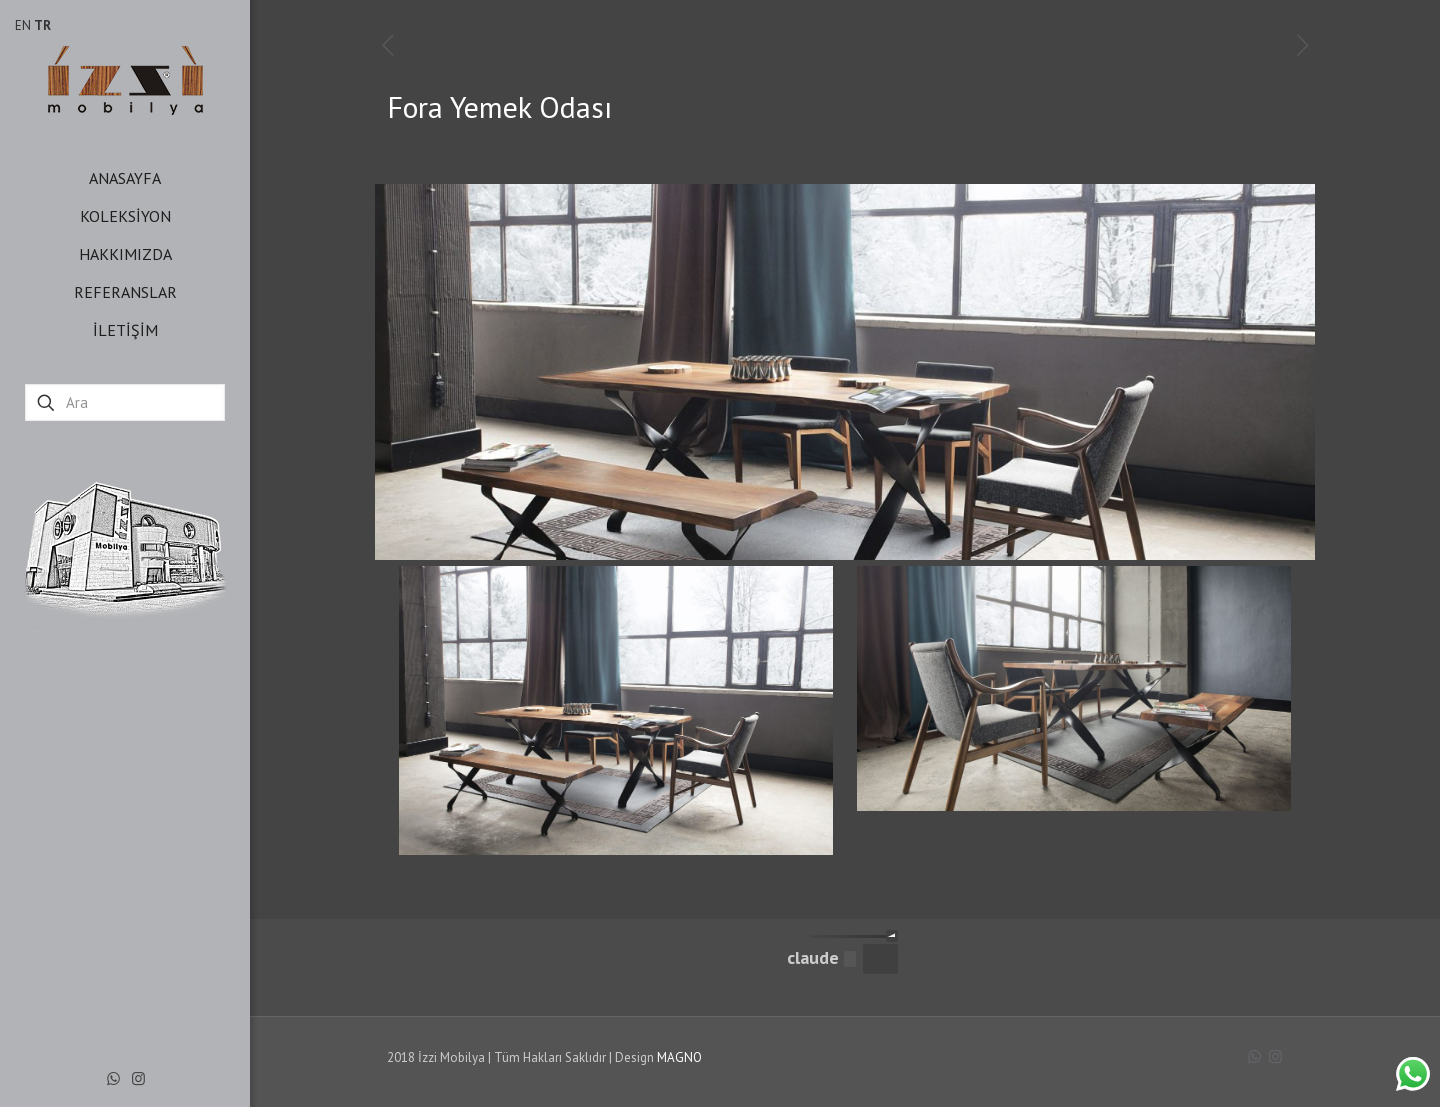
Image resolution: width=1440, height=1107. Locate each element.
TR (42, 25)
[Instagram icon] (138, 1078)
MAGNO (679, 1057)
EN (23, 25)
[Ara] (125, 402)
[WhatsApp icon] (113, 1078)
